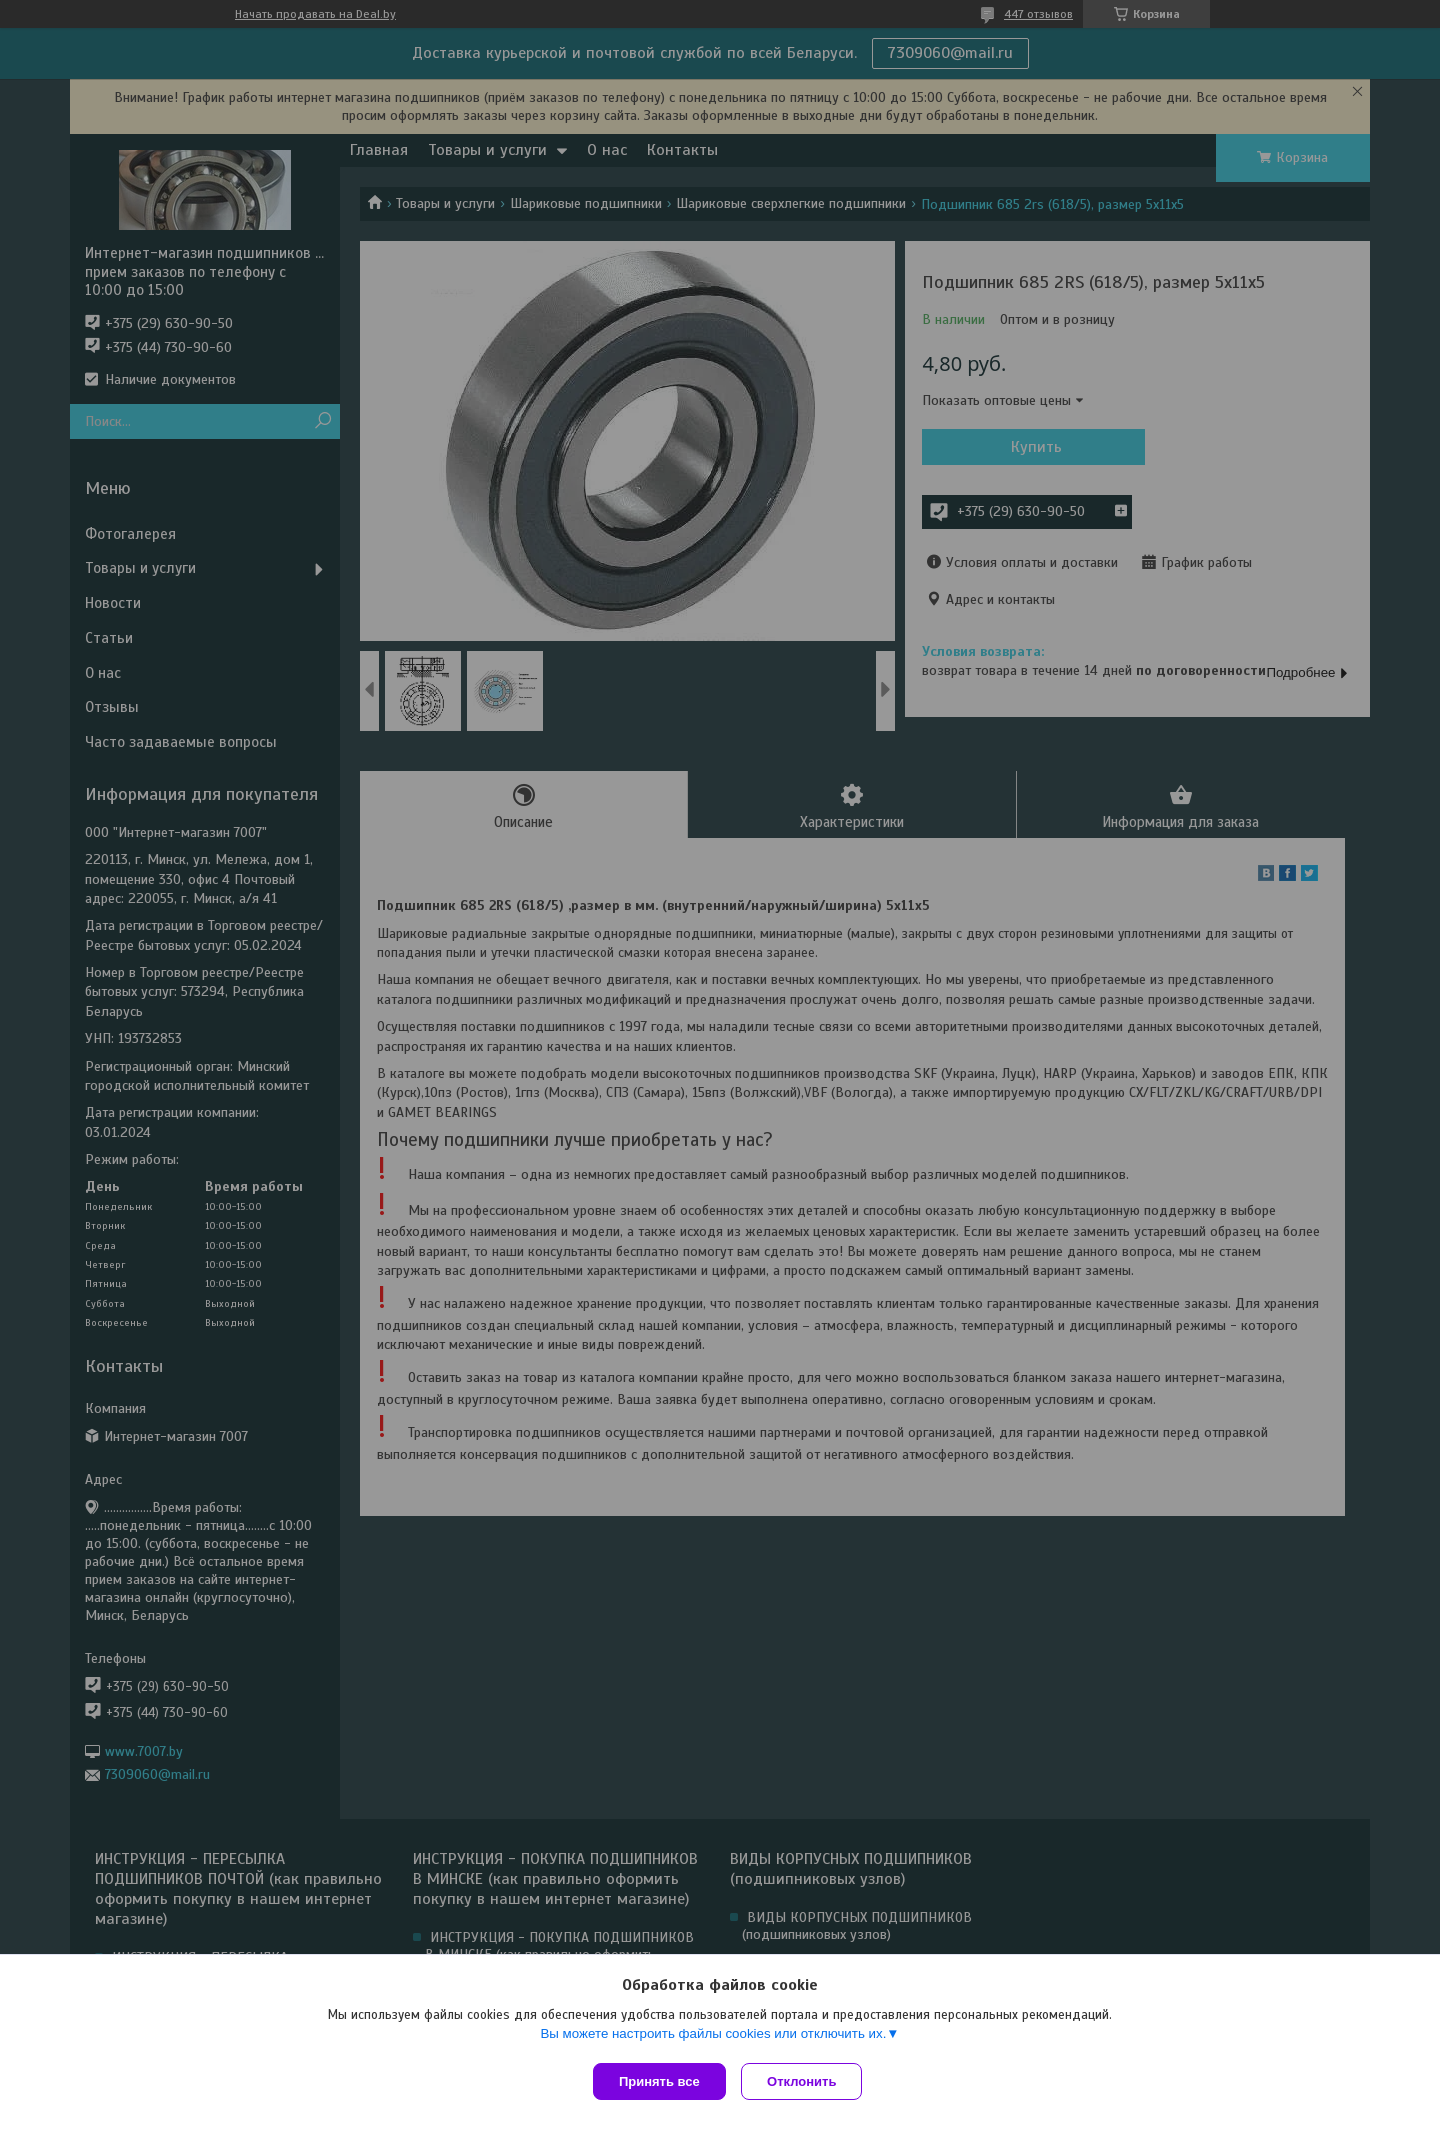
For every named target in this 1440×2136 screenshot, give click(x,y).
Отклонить (806, 2081)
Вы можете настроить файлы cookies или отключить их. (713, 2037)
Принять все (659, 2081)
